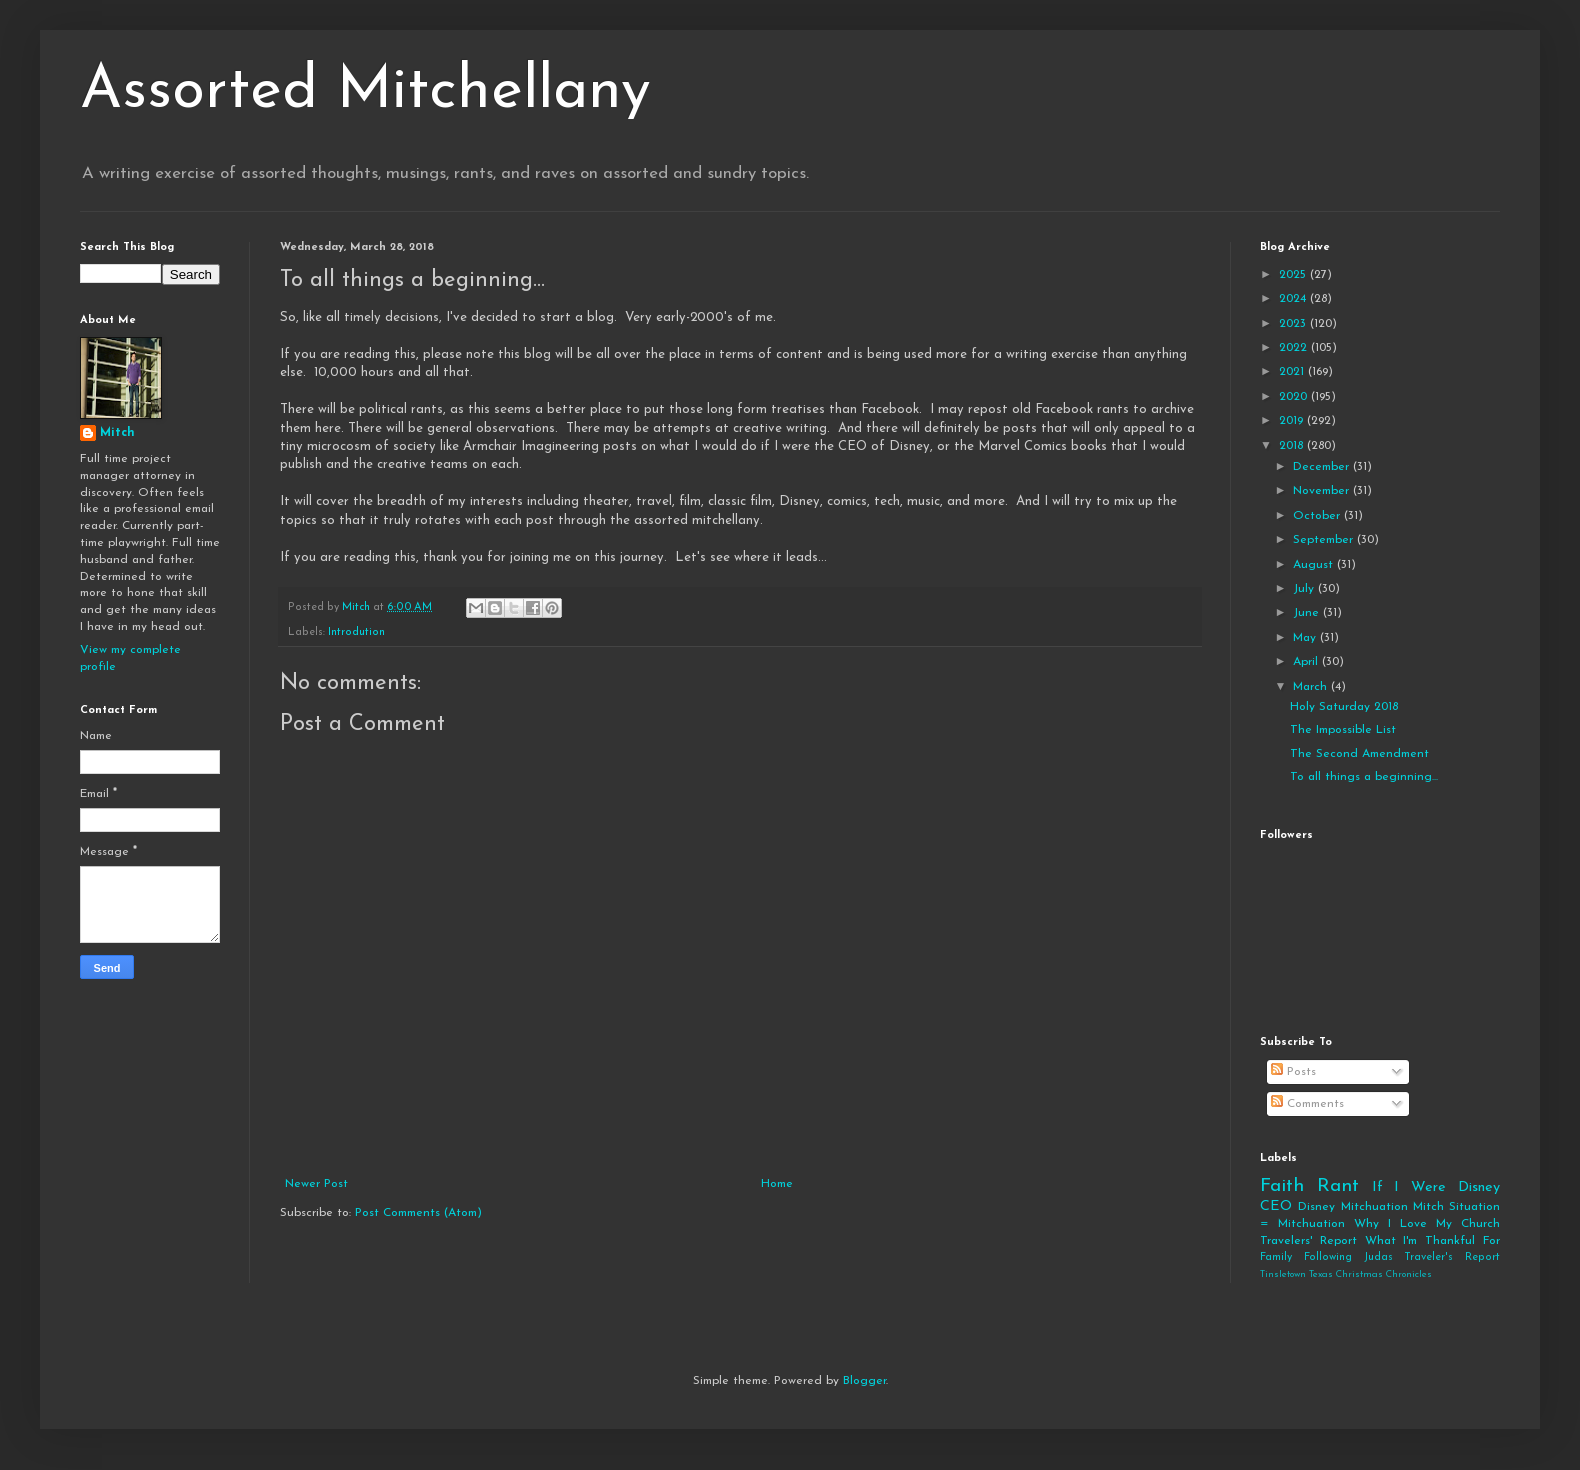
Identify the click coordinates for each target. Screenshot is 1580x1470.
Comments (1307, 1104)
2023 (1294, 324)
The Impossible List (1343, 730)
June (1308, 613)
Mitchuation (1374, 1207)
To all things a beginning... (1364, 777)
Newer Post (316, 1184)
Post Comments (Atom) (418, 1213)
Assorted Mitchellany (365, 92)
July (1305, 589)
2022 (1295, 348)
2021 (1293, 372)
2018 (1293, 446)
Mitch (117, 433)
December (1323, 467)
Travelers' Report (1308, 1241)
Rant (1338, 1186)
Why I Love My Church (1427, 1224)
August (1315, 565)
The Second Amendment (1359, 754)
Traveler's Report (1452, 1257)
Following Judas (1348, 1257)
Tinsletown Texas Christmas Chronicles (1346, 1274)
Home (777, 1184)
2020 (1295, 397)
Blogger (864, 1381)
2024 (1294, 299)
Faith (1282, 1186)
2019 (1293, 421)
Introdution (356, 632)
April (1307, 662)
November (1323, 491)
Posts (1293, 1072)
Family (1276, 1257)
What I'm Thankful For (1432, 1241)
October (1318, 516)
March (1312, 687)
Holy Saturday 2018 (1344, 707)
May (1306, 638)
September (1325, 540)
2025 (1294, 275)
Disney (1316, 1207)
